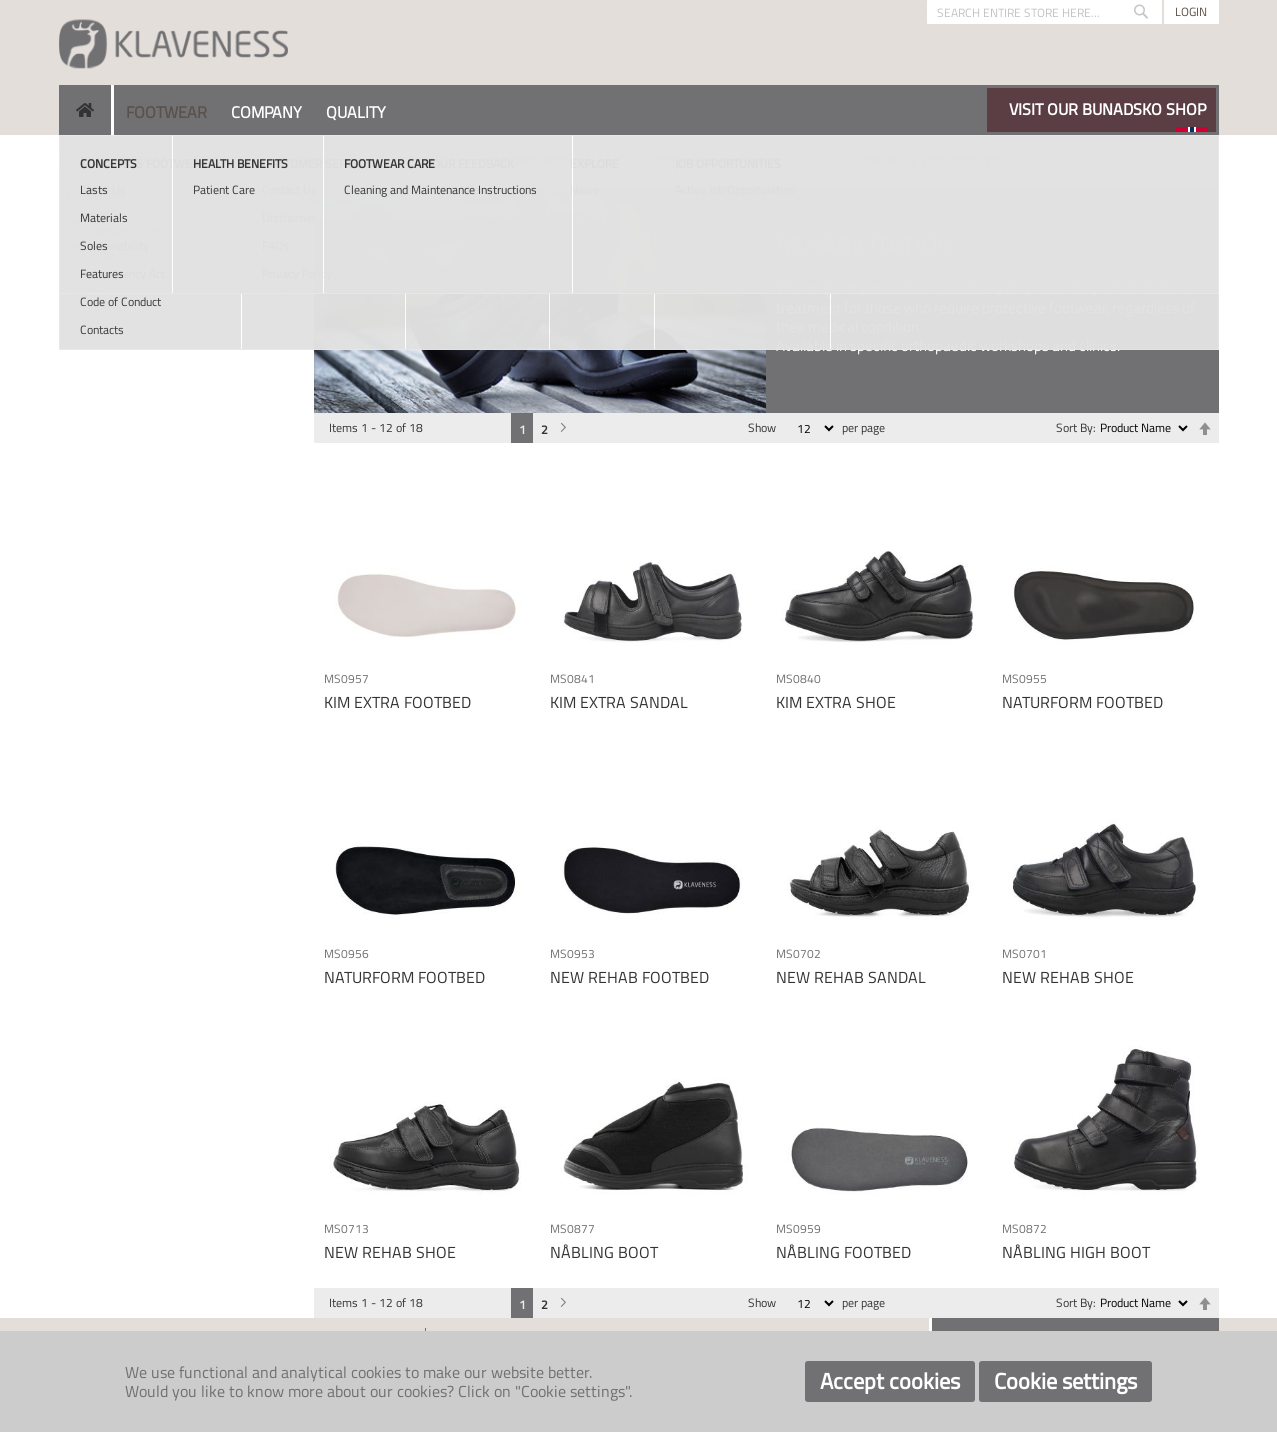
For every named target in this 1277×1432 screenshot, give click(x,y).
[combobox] (1044, 12)
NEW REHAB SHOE (1068, 977)
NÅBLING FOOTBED (843, 1252)
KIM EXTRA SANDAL (619, 702)
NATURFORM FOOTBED (1082, 702)
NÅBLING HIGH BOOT (1076, 1252)
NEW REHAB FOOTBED (629, 977)
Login (1191, 11)
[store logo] (174, 42)
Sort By (1074, 427)
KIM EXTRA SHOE (836, 702)
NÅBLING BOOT (604, 1252)
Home (75, 159)
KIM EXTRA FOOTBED (397, 702)
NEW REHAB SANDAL (851, 977)
